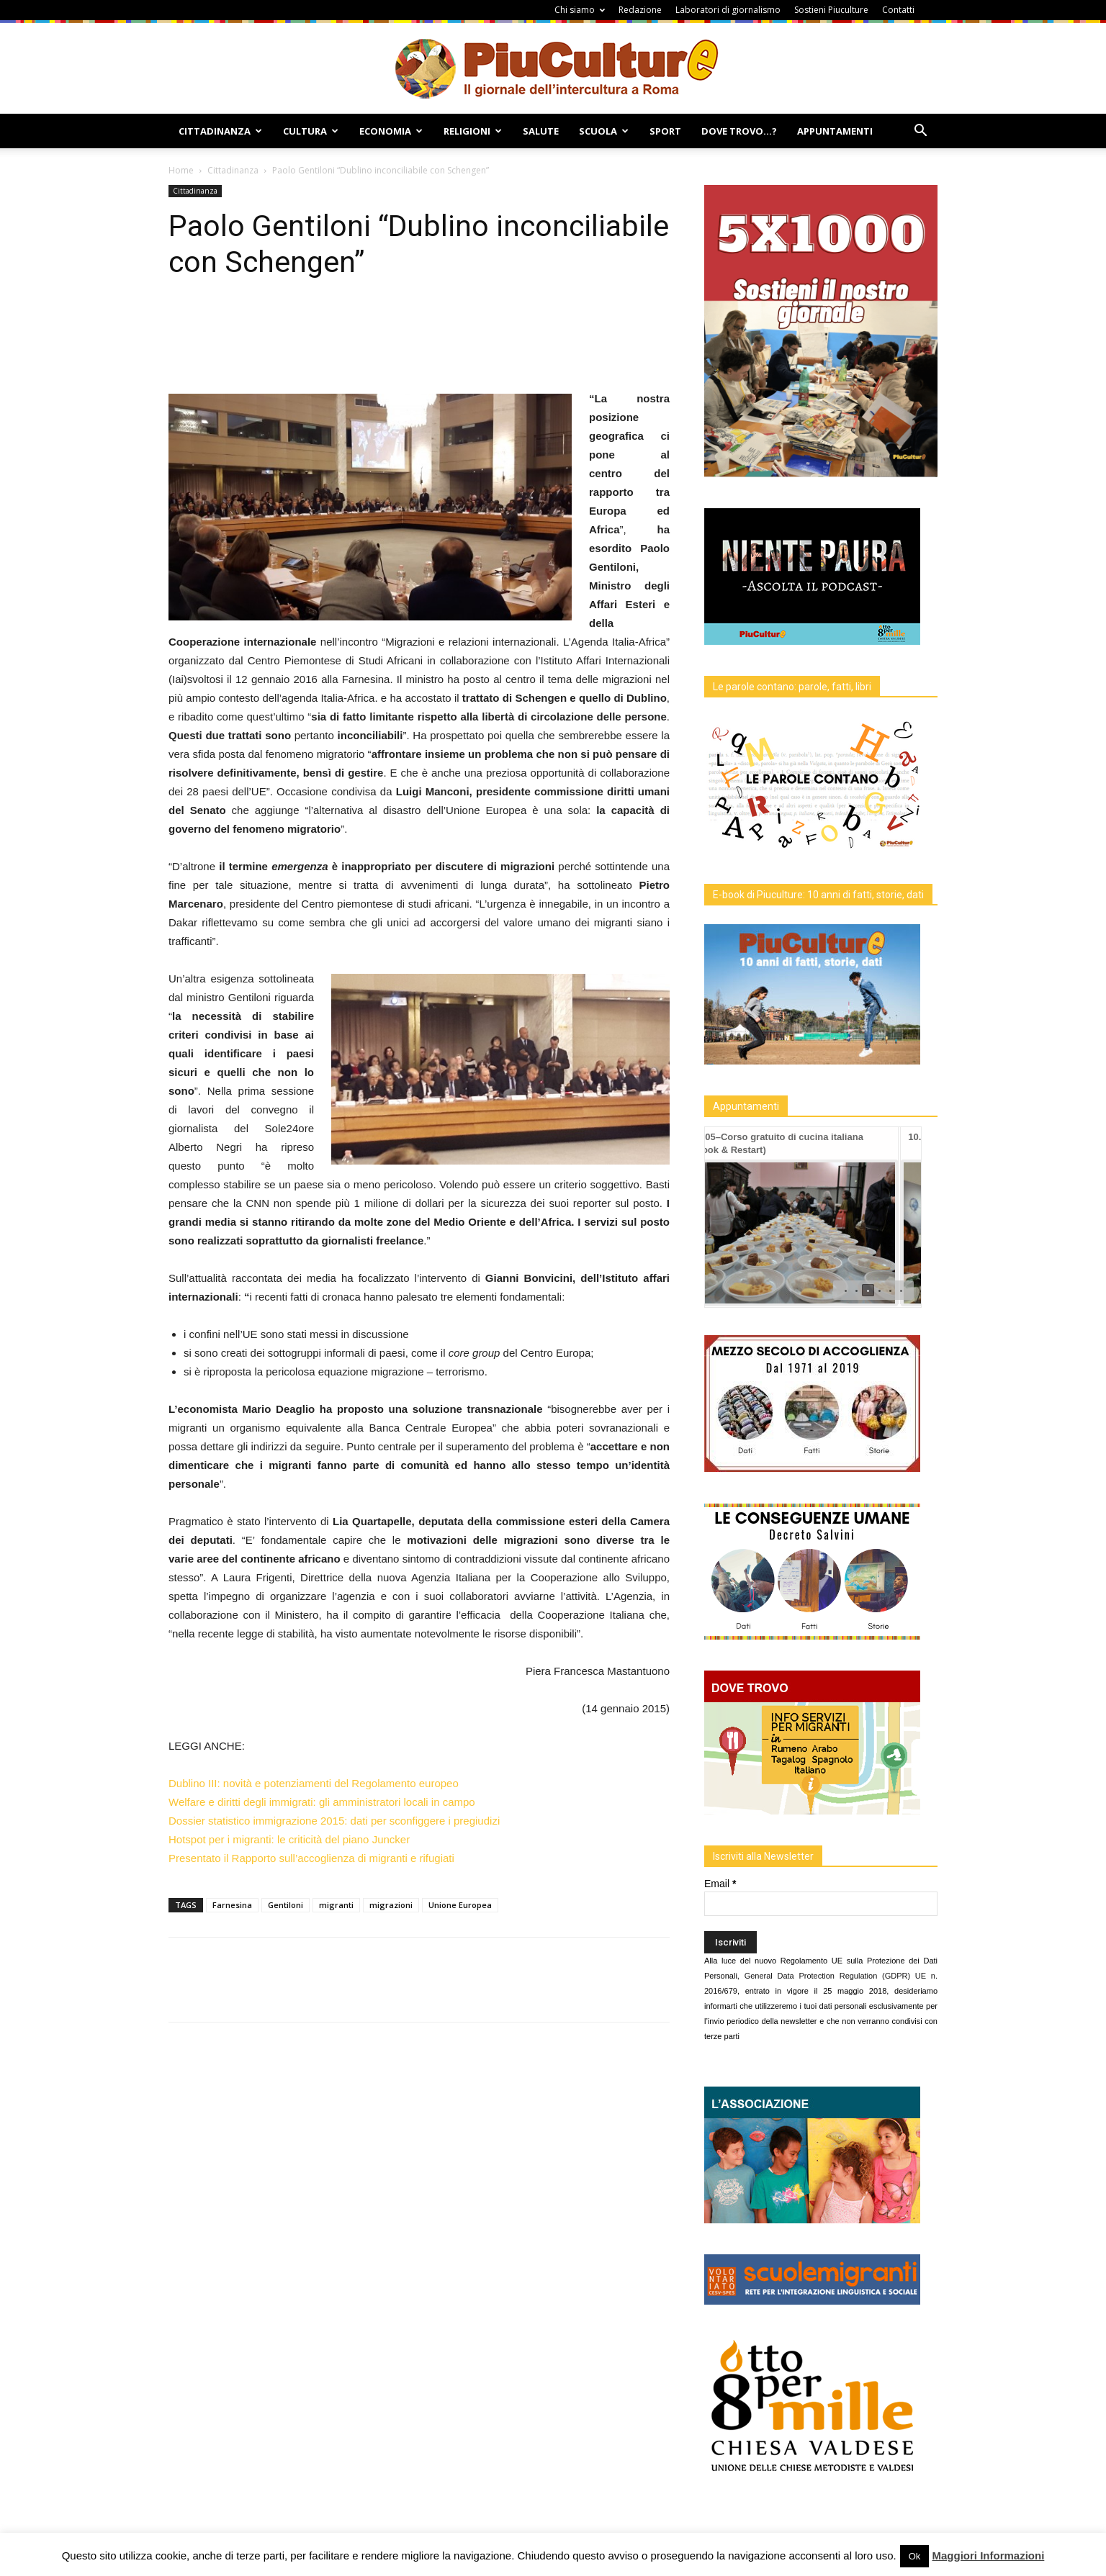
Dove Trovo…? (739, 131)
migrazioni (391, 1904)
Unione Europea (460, 1904)
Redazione (640, 10)
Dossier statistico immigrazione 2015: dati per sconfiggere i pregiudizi (334, 1821)
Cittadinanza (220, 131)
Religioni (473, 131)
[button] (920, 132)
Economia (391, 131)
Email (720, 1883)
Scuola (604, 131)
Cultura (310, 131)
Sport (665, 131)
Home (181, 170)
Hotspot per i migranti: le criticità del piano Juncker (289, 1839)
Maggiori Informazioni (988, 2555)
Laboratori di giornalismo (728, 10)
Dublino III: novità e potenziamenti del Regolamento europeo (313, 1783)
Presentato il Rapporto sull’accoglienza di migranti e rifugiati (311, 1858)
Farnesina (232, 1904)
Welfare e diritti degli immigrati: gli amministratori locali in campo (321, 1802)
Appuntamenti (835, 131)
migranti (336, 1904)
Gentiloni (285, 1904)
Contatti (898, 10)
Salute (541, 131)
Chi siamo (579, 10)
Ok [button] (915, 2556)
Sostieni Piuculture (831, 10)
